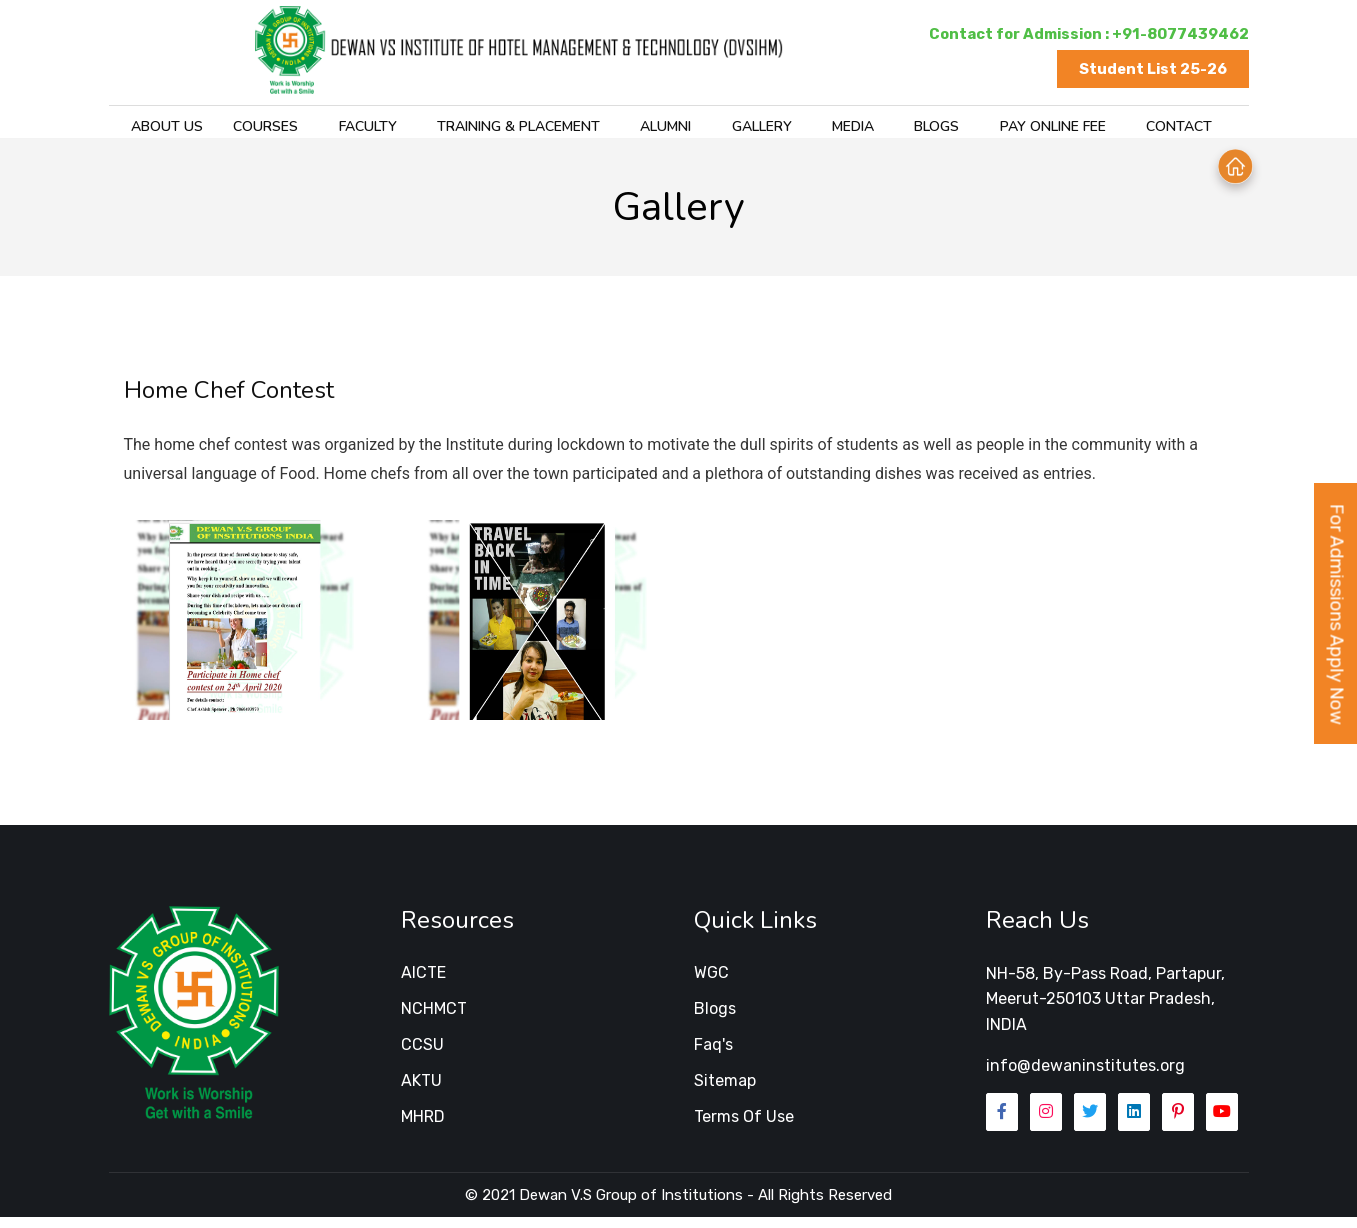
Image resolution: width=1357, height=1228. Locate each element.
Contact (1140, 130)
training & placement (493, 130)
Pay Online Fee (1016, 130)
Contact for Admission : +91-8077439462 (1086, 34)
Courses (245, 130)
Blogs (902, 130)
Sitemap (725, 1092)
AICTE (423, 984)
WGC (711, 984)
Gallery (732, 130)
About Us (151, 130)
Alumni (638, 130)
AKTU (421, 1092)
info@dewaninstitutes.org (1085, 1076)
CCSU (422, 1056)
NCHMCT (434, 1020)
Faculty (345, 130)
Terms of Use (744, 1128)
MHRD (423, 1128)
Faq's (713, 1056)
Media (821, 130)
